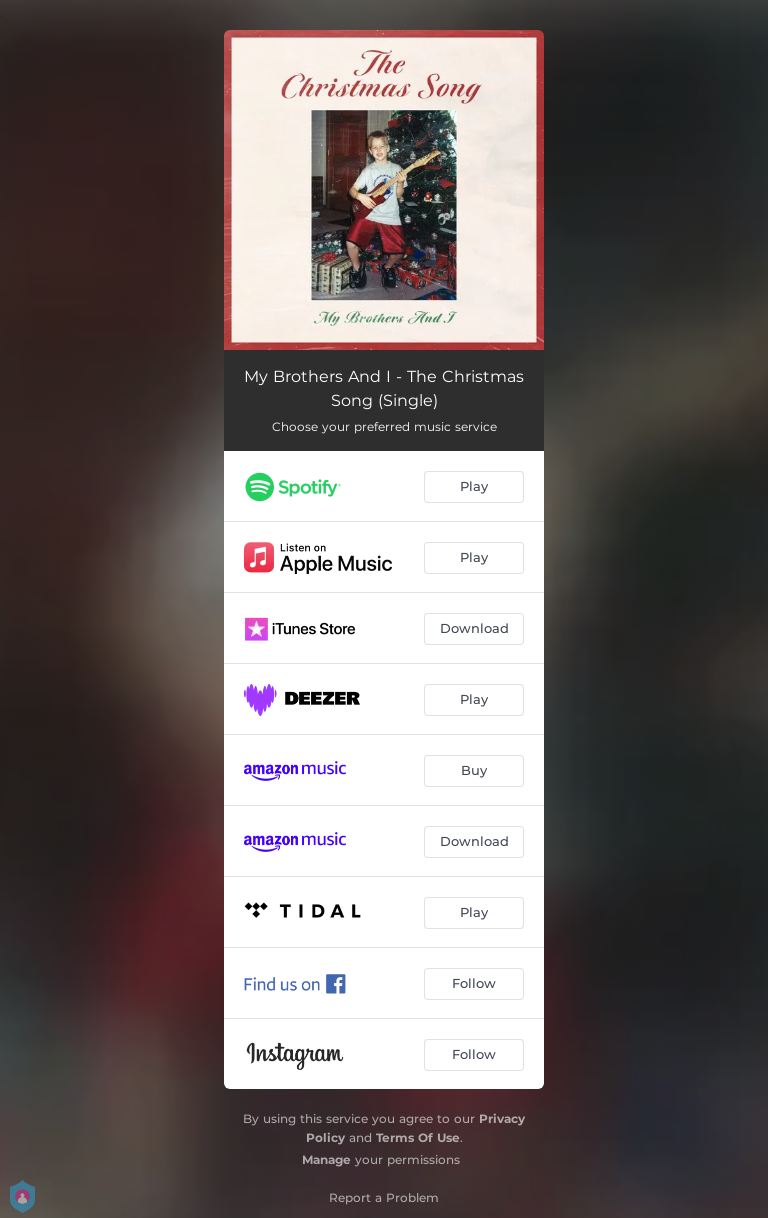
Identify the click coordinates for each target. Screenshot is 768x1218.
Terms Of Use (418, 1137)
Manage (326, 1159)
